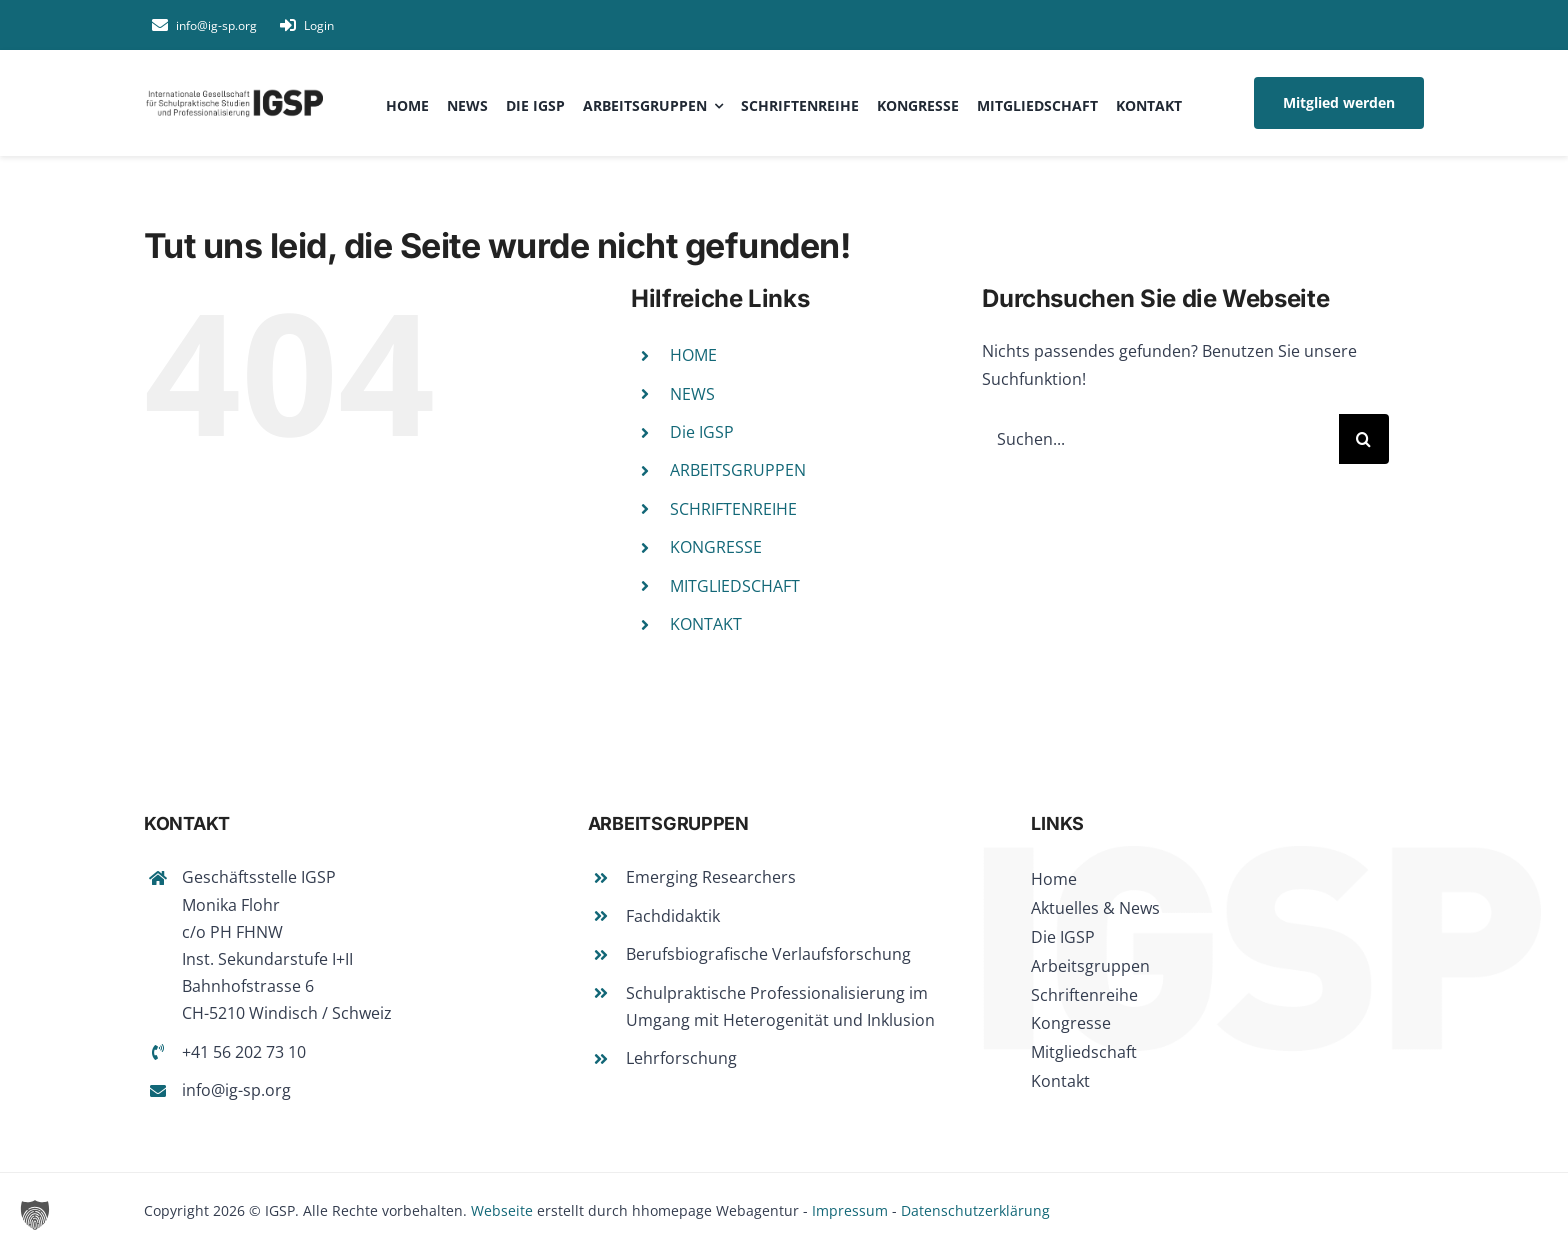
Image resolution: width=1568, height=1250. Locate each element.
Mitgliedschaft (1084, 1052)
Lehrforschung (681, 1058)
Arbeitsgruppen (1090, 966)
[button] (35, 1215)
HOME (693, 355)
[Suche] (1364, 439)
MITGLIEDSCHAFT (735, 586)
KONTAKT (706, 624)
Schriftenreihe (1084, 995)
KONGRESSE (716, 547)
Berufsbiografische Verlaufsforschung (768, 954)
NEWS (692, 394)
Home (1054, 879)
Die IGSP (702, 432)
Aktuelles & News (1095, 908)
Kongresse (1071, 1023)
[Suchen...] (1160, 439)
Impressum (850, 1210)
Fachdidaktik (673, 916)
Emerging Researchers (711, 877)
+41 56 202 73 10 (244, 1052)
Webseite (502, 1210)
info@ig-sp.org (236, 1090)
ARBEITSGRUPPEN (738, 470)
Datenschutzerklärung (975, 1210)
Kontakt (1060, 1081)
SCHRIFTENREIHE (733, 509)
